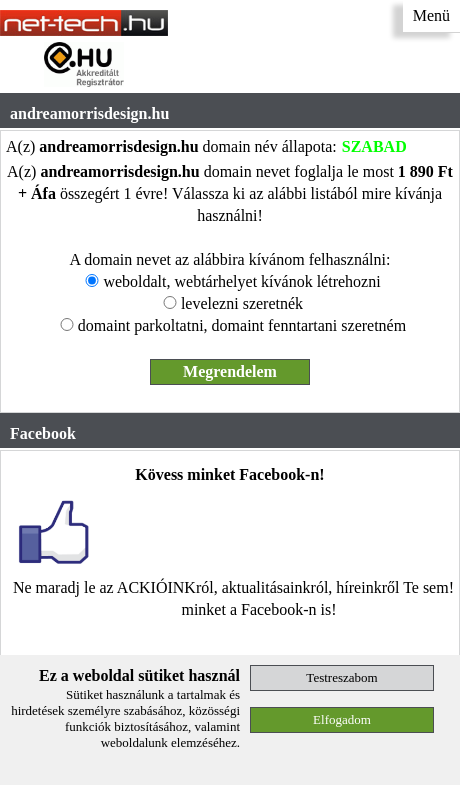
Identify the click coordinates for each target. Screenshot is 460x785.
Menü (431, 15)
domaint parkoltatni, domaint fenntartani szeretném (242, 325)
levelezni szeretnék (242, 303)
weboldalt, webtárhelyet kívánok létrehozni (241, 281)
